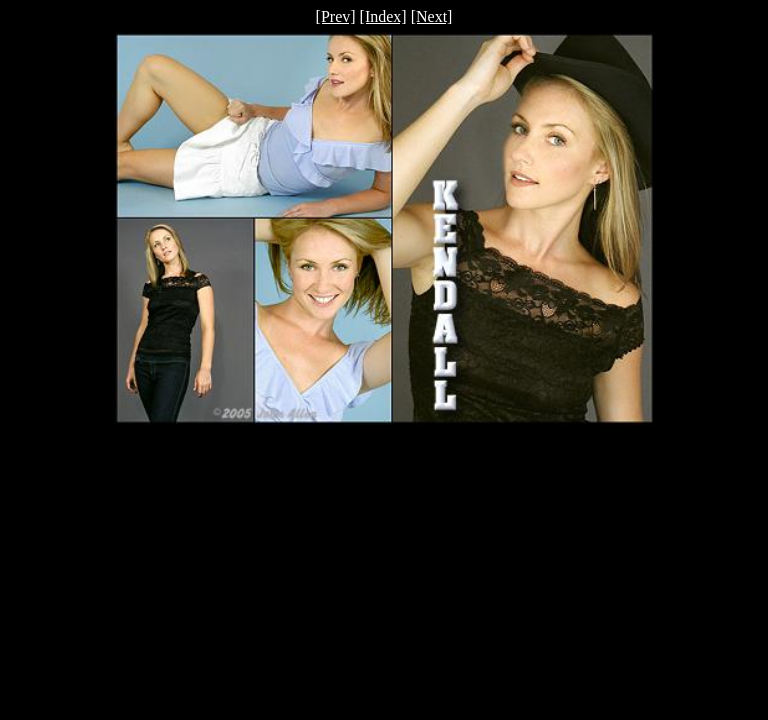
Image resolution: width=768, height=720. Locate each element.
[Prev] (336, 16)
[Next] (432, 16)
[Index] (383, 16)
